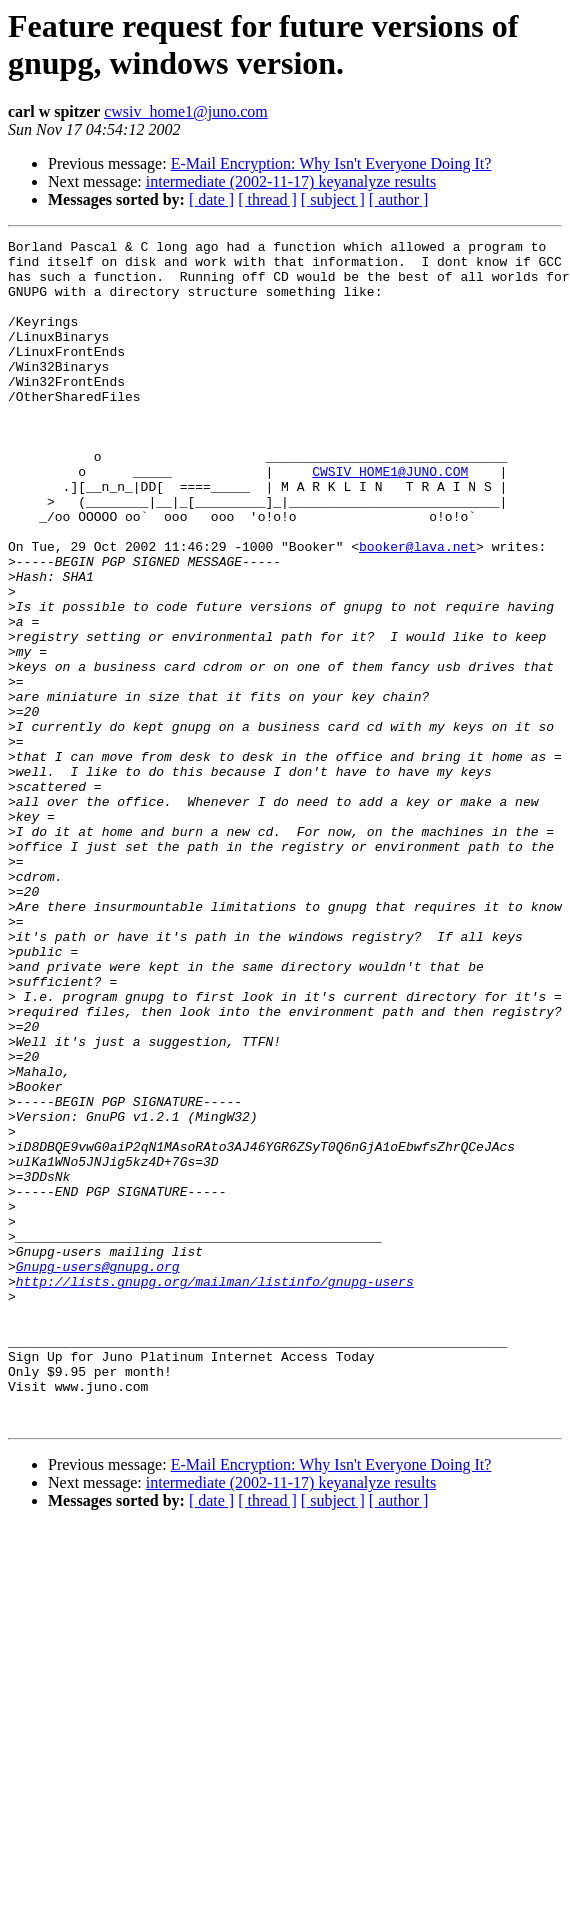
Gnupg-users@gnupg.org (98, 1473)
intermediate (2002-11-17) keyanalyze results (291, 181)
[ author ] (399, 199)
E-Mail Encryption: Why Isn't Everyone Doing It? (331, 163)
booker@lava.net (417, 609)
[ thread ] (267, 199)
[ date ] (211, 199)
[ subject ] (333, 199)
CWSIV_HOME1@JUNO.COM (390, 519)
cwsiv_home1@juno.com (186, 111)
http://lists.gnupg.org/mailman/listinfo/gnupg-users (215, 1491)
